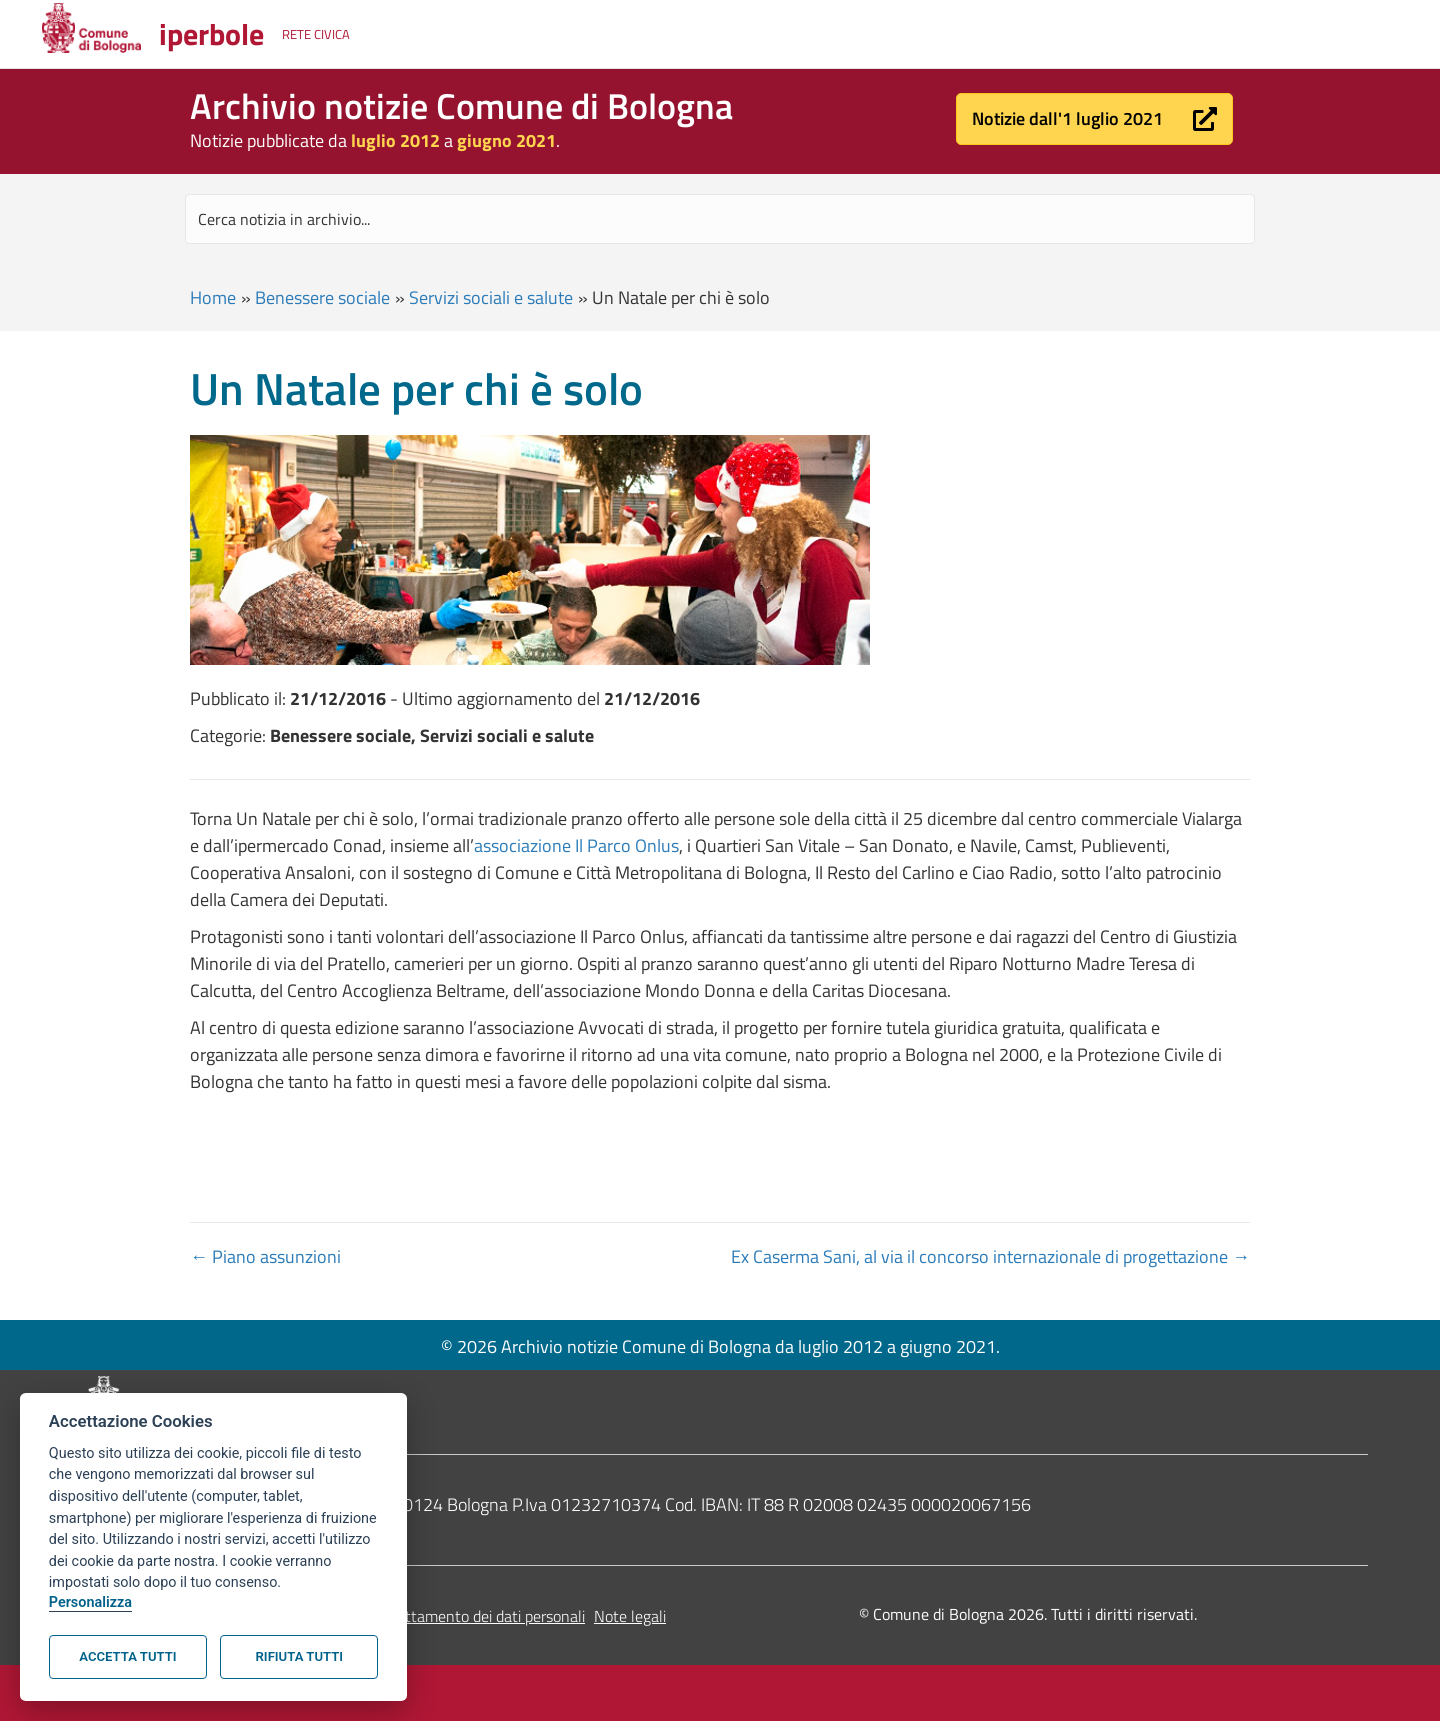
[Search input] (720, 219)
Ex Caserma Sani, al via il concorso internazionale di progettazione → (990, 1256)
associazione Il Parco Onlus (576, 845)
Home (213, 297)
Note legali (630, 1616)
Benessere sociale (322, 297)
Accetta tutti (127, 1656)
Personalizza (90, 1602)
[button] (1094, 119)
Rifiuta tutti (299, 1656)
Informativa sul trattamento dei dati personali (433, 1616)
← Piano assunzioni (265, 1256)
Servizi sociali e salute (491, 297)
